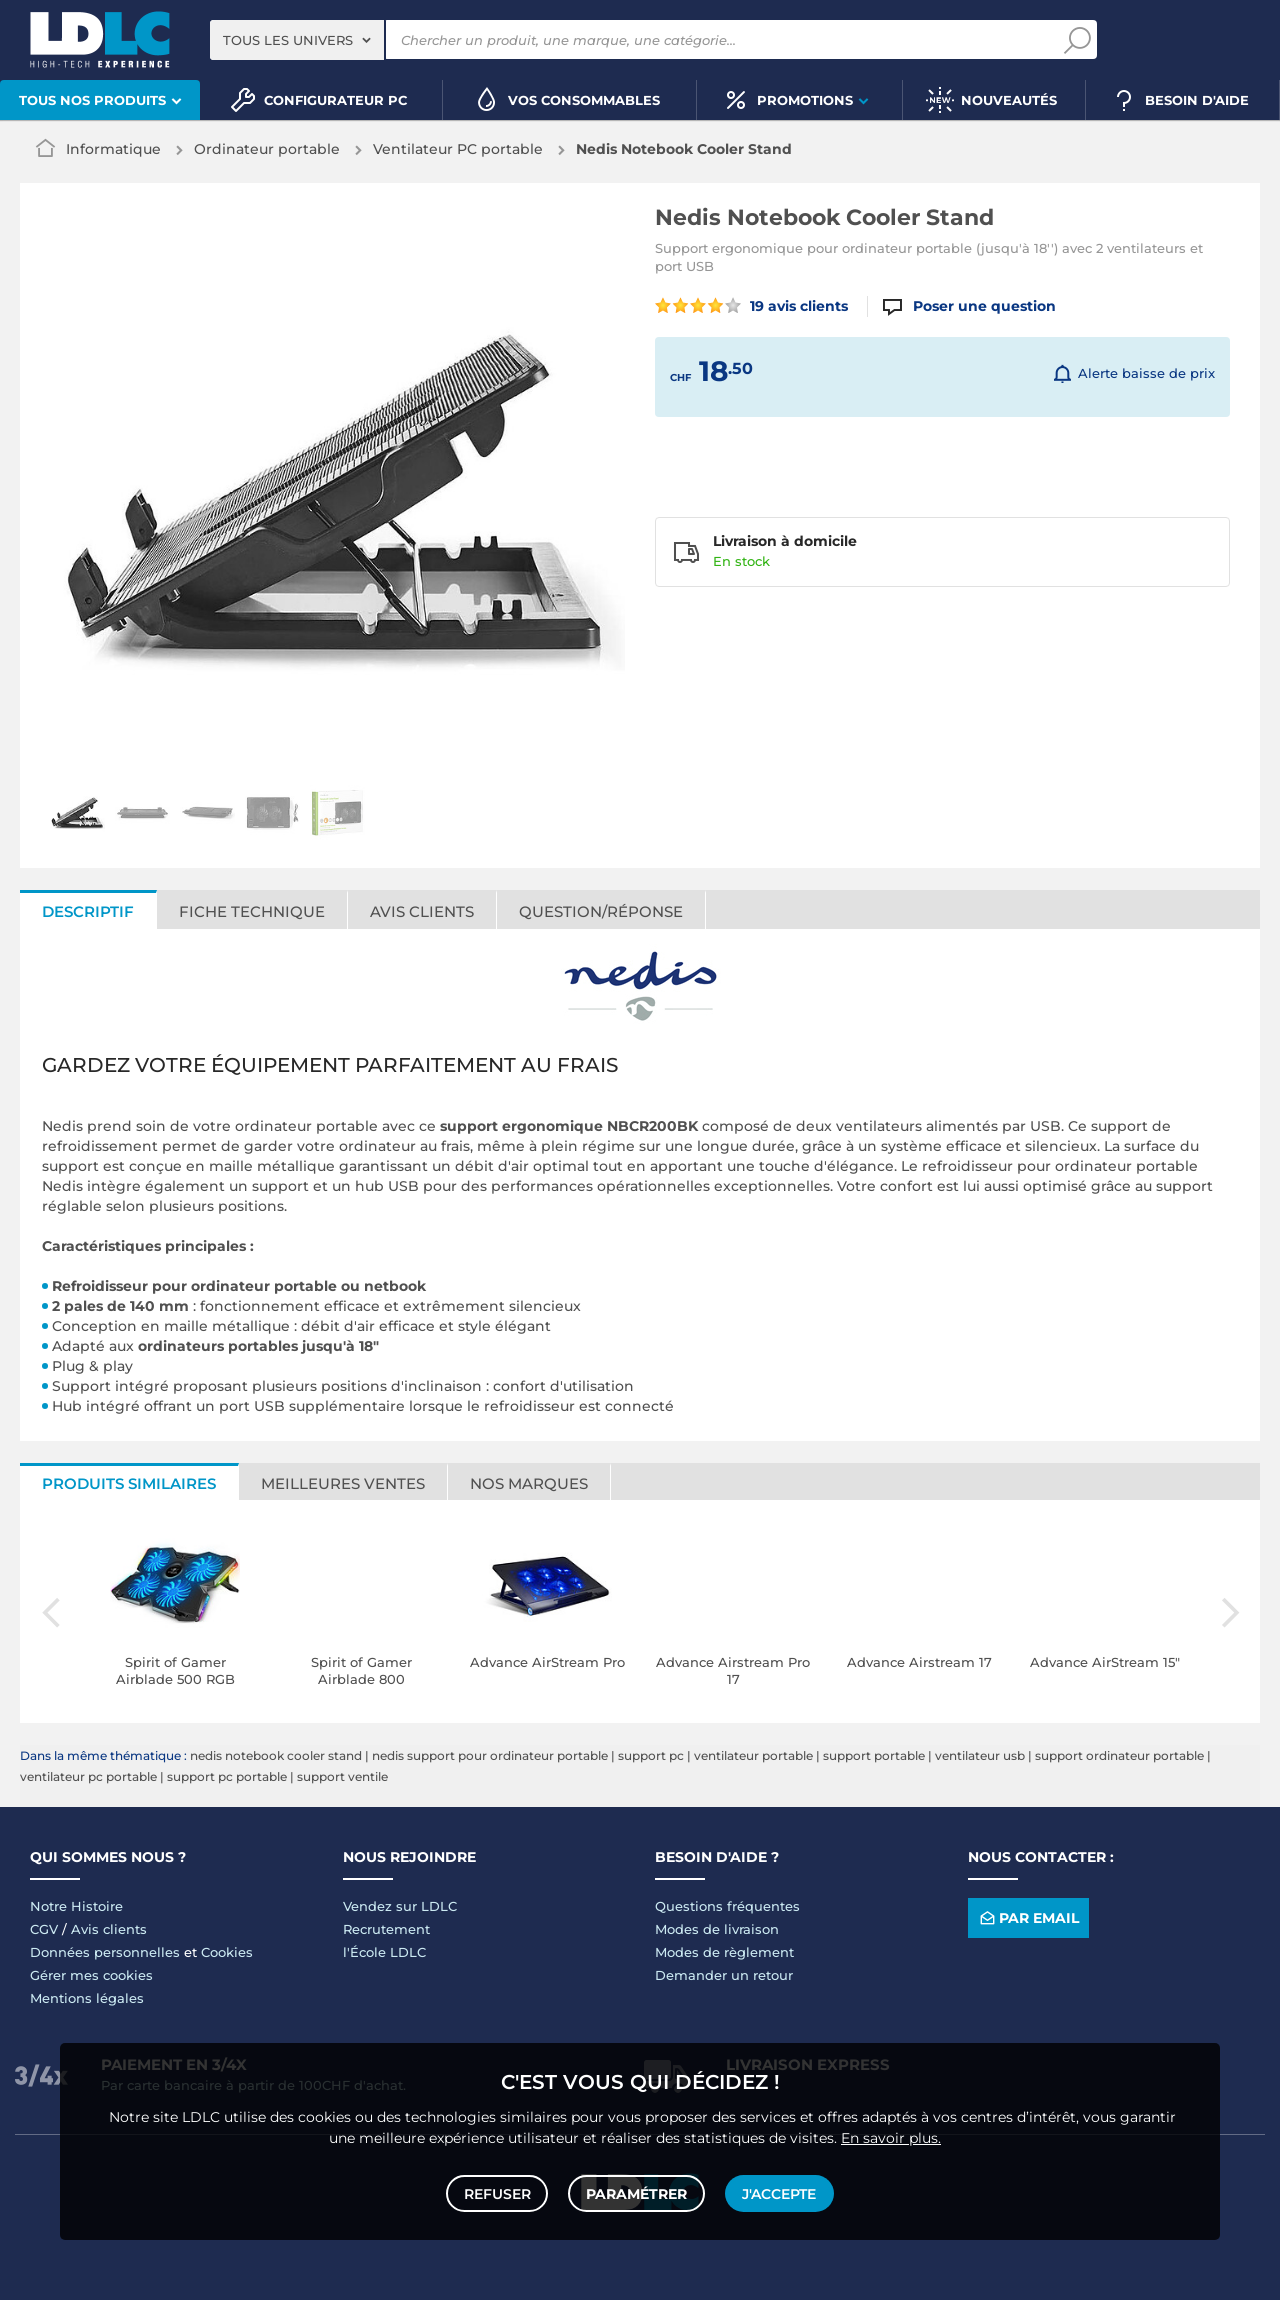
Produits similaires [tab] (129, 1483)
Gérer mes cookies (91, 1975)
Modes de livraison (717, 1929)
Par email (1028, 1918)
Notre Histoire (76, 1906)
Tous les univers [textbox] (288, 40)
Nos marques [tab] (529, 1483)
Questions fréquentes (727, 1906)
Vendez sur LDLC (400, 1906)
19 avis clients (751, 306)
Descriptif (88, 911)
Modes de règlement (724, 1952)
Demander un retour (724, 1975)
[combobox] (297, 40)
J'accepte (778, 2192)
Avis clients (422, 911)
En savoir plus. (891, 2135)
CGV (44, 1929)
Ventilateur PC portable (458, 149)
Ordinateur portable (267, 149)
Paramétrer (636, 2192)
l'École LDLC (384, 1952)
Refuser (498, 2192)
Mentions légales (87, 1998)
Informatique (113, 149)
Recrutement (386, 1929)
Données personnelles (105, 1952)
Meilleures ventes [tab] (343, 1483)
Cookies (227, 1952)
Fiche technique (252, 911)
